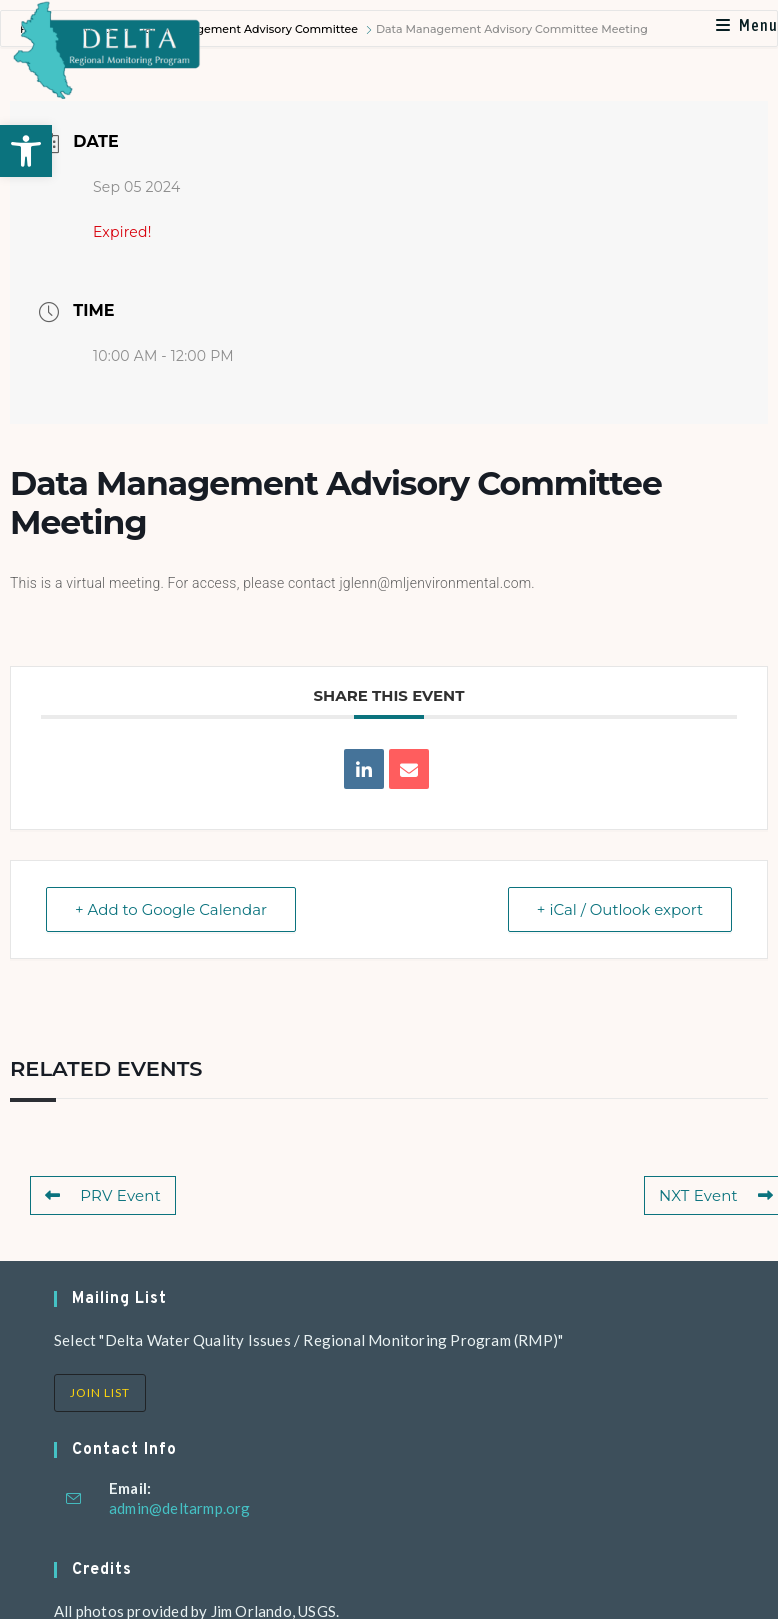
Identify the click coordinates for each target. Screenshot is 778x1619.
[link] (26, 151)
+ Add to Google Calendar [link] (171, 909)
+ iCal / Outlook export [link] (620, 909)
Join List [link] (100, 1392)
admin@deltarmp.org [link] (180, 1508)
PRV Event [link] (103, 1195)
